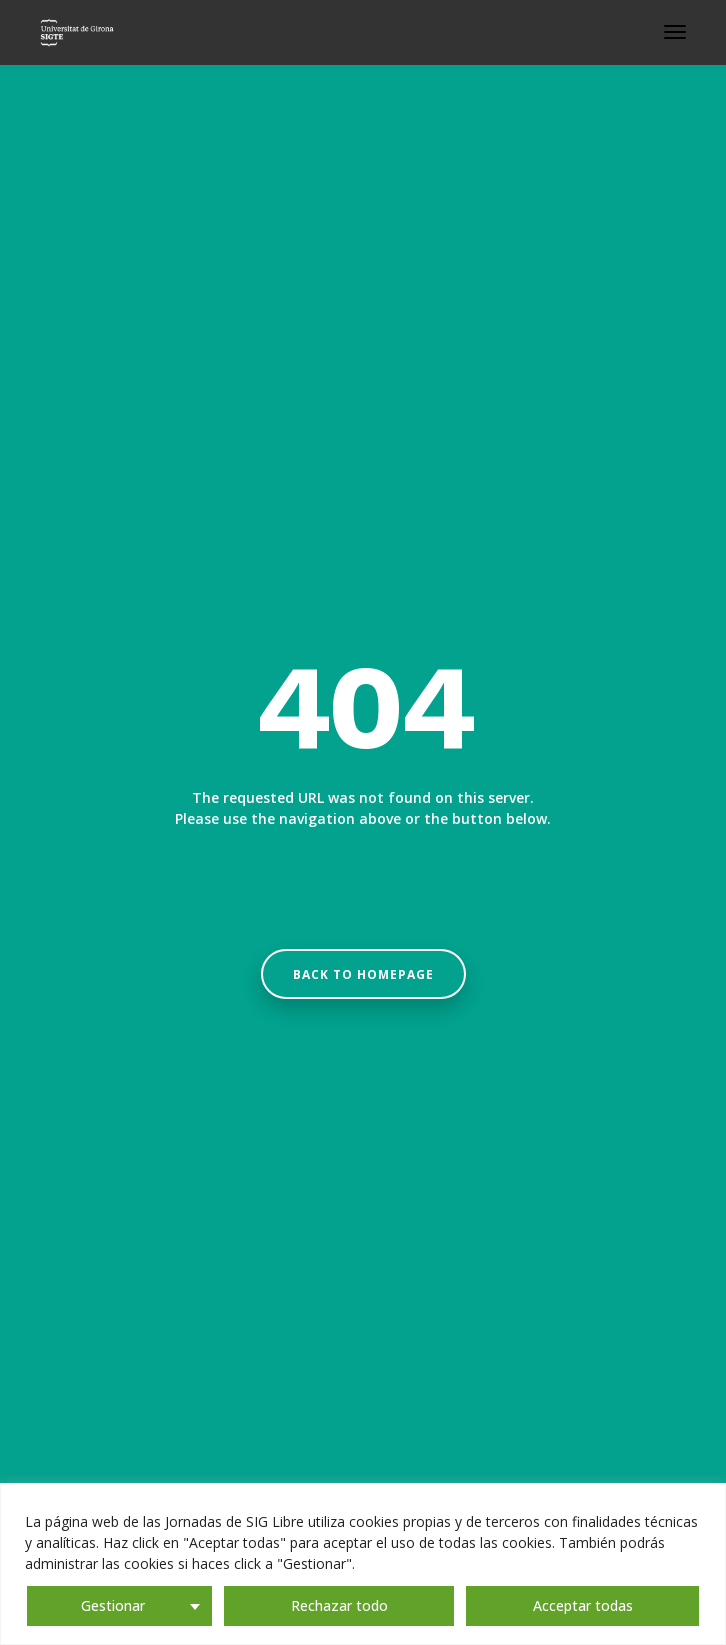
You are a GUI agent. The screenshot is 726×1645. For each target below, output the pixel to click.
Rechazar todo (339, 1605)
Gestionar (113, 1605)
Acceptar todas (583, 1605)
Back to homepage (363, 974)
